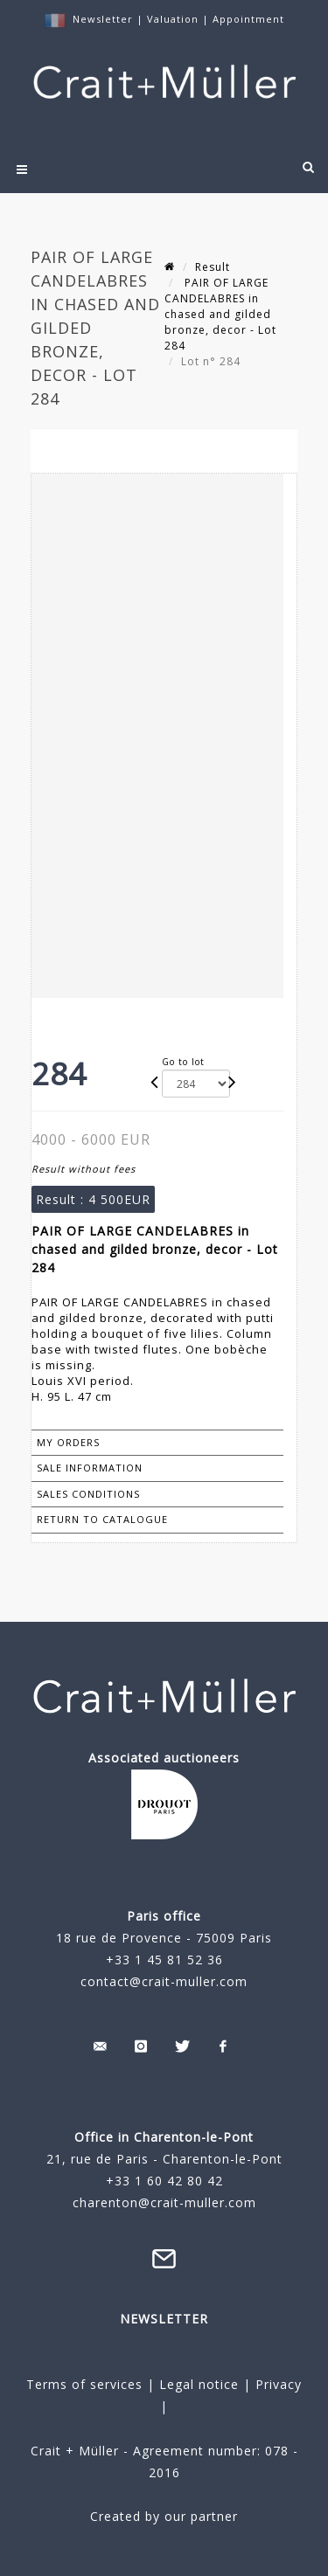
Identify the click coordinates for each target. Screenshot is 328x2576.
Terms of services (84, 2384)
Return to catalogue (102, 1519)
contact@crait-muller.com (164, 1981)
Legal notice (199, 2384)
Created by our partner (164, 2516)
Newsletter (103, 18)
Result (212, 267)
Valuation (173, 18)
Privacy (276, 2384)
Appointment (248, 18)
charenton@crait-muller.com (164, 2202)
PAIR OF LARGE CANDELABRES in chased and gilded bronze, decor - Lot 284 (220, 314)
